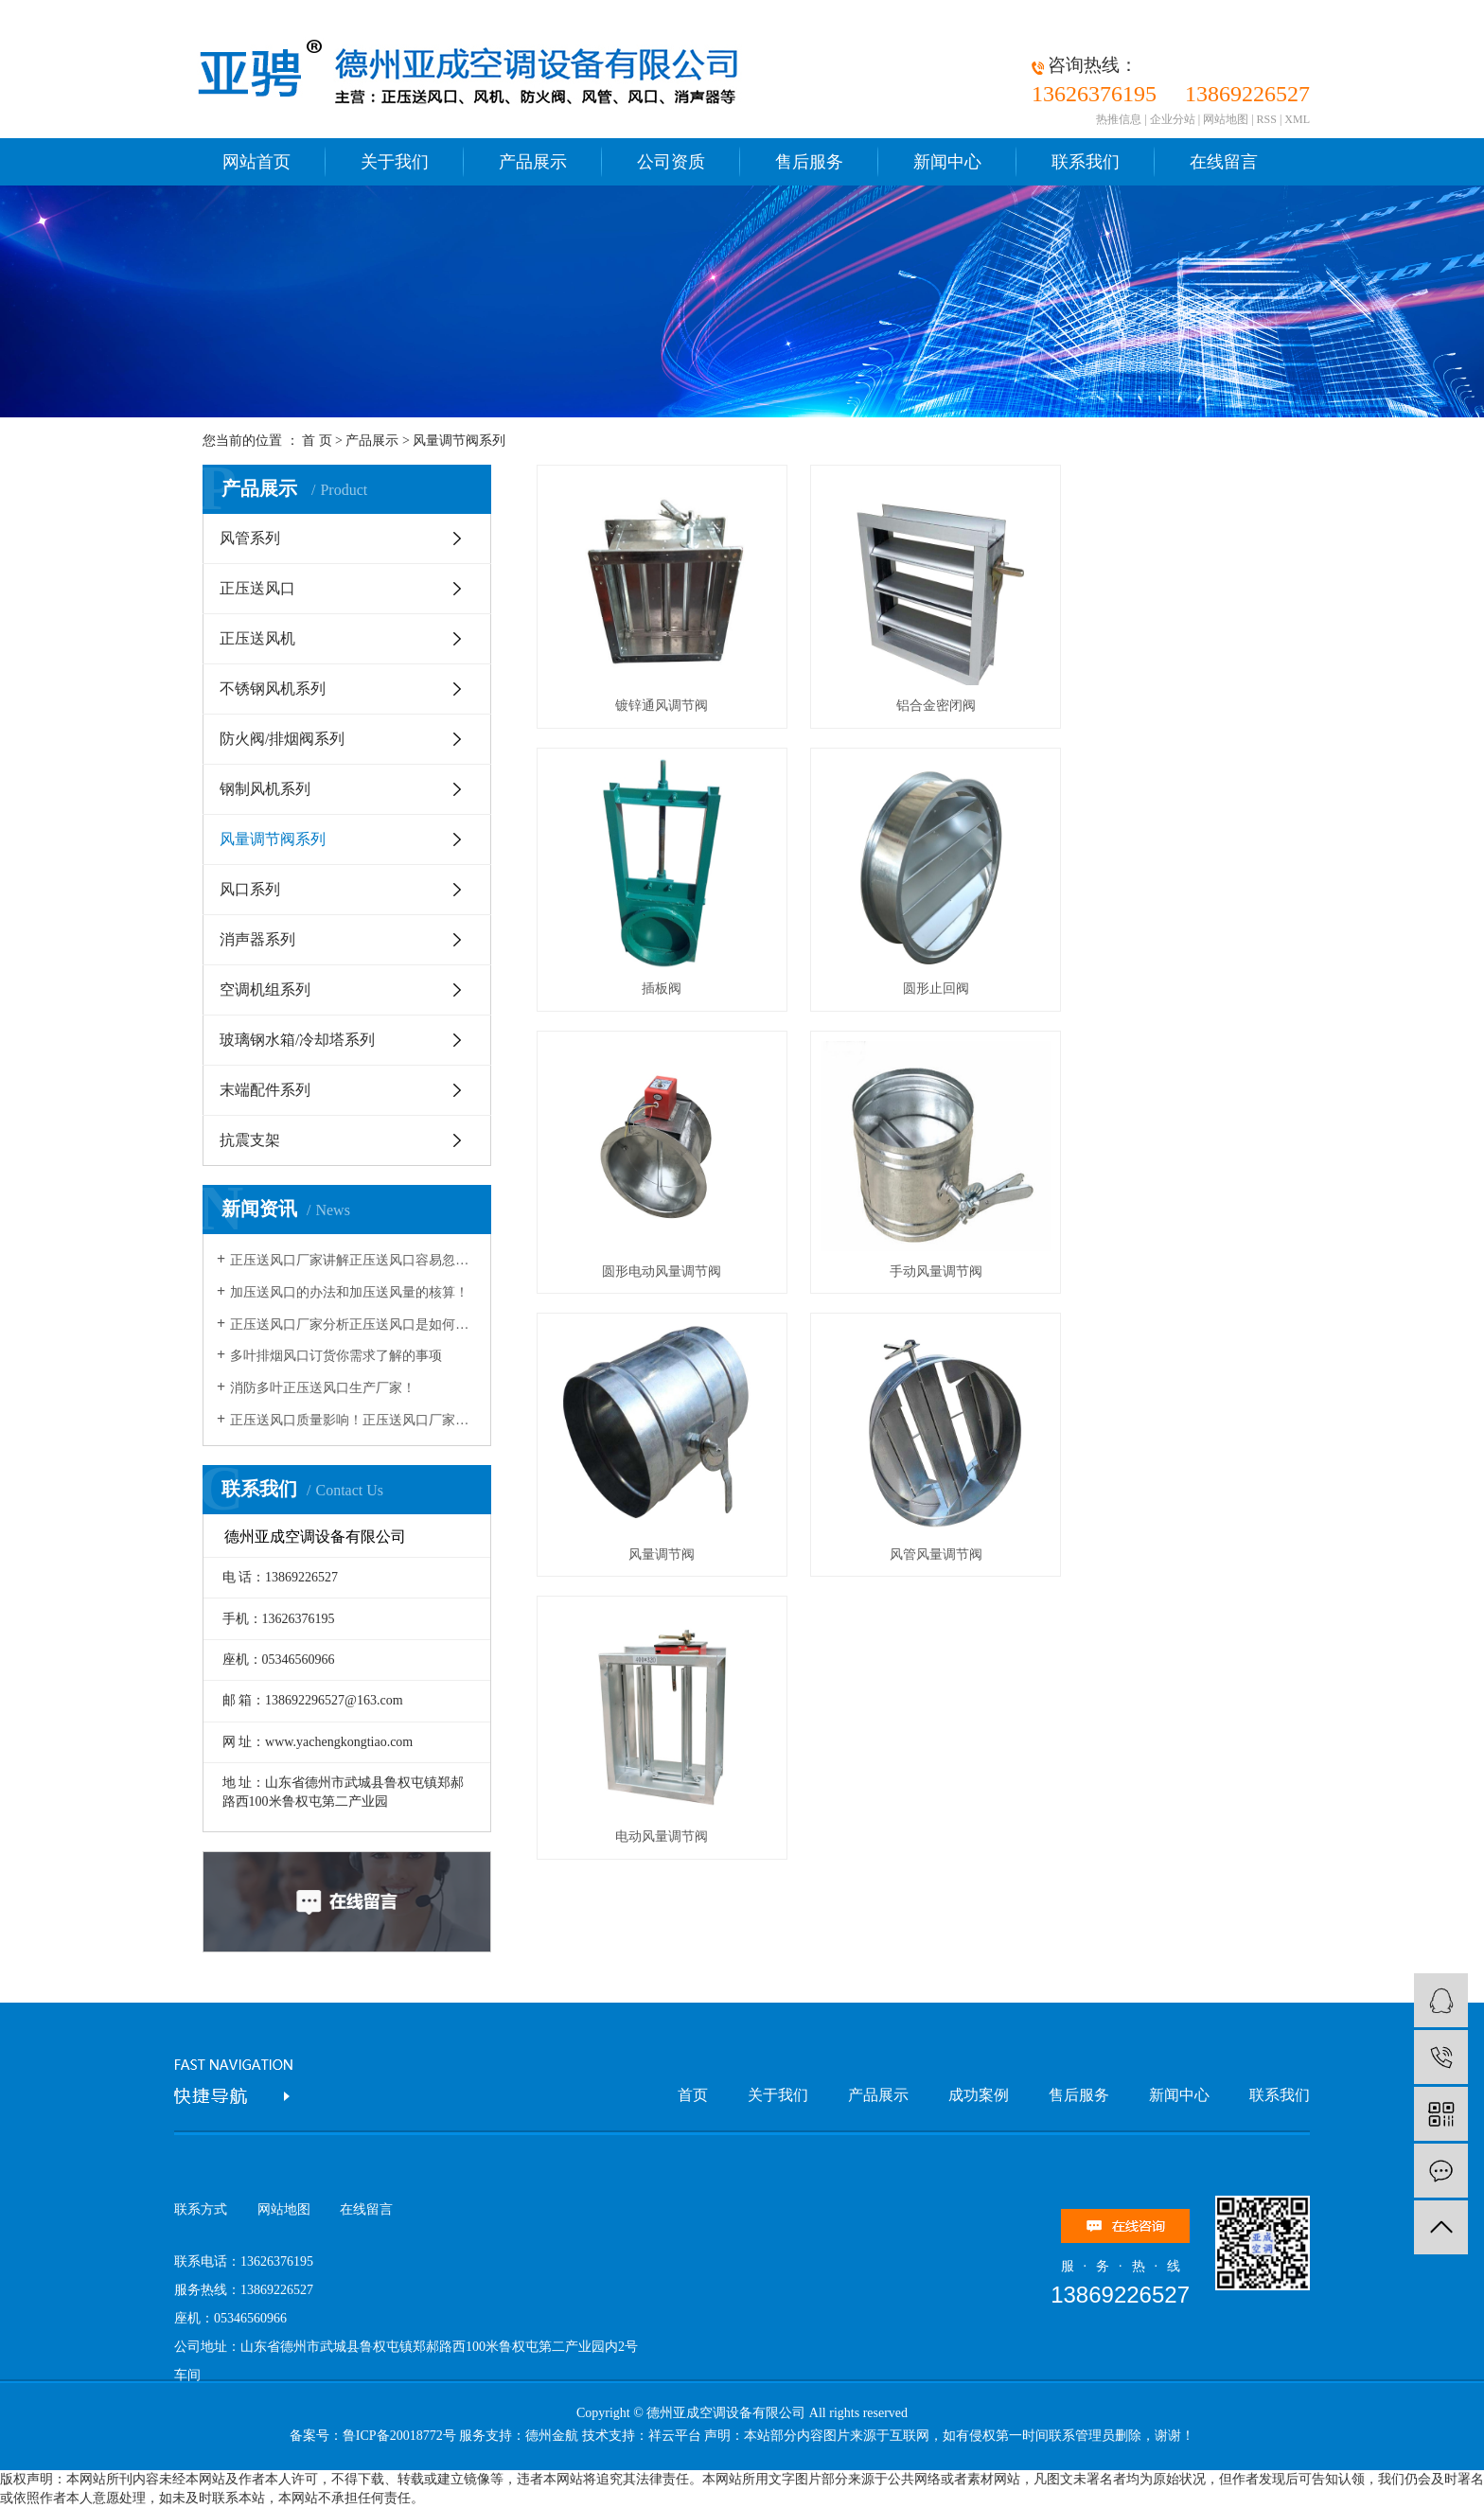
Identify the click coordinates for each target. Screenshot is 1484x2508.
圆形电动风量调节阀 (907, 988)
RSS (1267, 119)
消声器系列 (257, 939)
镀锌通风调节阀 (652, 705)
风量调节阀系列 (459, 440)
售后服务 (809, 161)
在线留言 (1224, 161)
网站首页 (256, 161)
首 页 (317, 440)
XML (1297, 119)
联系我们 (1085, 161)
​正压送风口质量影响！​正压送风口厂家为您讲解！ (353, 1420)
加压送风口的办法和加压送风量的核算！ (349, 1292)
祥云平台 (674, 2436)
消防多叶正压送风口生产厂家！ (322, 1388)
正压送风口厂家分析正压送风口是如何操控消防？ (353, 1324)
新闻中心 (947, 161)
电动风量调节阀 (1162, 1271)
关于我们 (395, 161)
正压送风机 (257, 638)
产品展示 (533, 161)
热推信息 (1118, 119)
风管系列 (250, 538)
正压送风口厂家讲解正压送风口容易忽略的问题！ (353, 1260)
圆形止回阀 (652, 988)
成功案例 (978, 2095)
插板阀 (1162, 705)
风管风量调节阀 (907, 1271)
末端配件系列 (265, 1090)
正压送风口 (257, 588)
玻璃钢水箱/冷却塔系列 (297, 1040)
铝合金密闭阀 (907, 705)
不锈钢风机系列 (273, 688)
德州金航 (551, 2436)
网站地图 (1225, 119)
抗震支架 (250, 1140)
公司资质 (671, 161)
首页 (693, 2095)
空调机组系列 (265, 989)
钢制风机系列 (265, 789)
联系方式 (200, 2209)
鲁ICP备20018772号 (399, 2436)
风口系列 (250, 889)
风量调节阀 (652, 1271)
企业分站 (1172, 119)
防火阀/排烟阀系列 (282, 739)
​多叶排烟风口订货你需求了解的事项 (336, 1356)
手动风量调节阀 (1162, 988)
